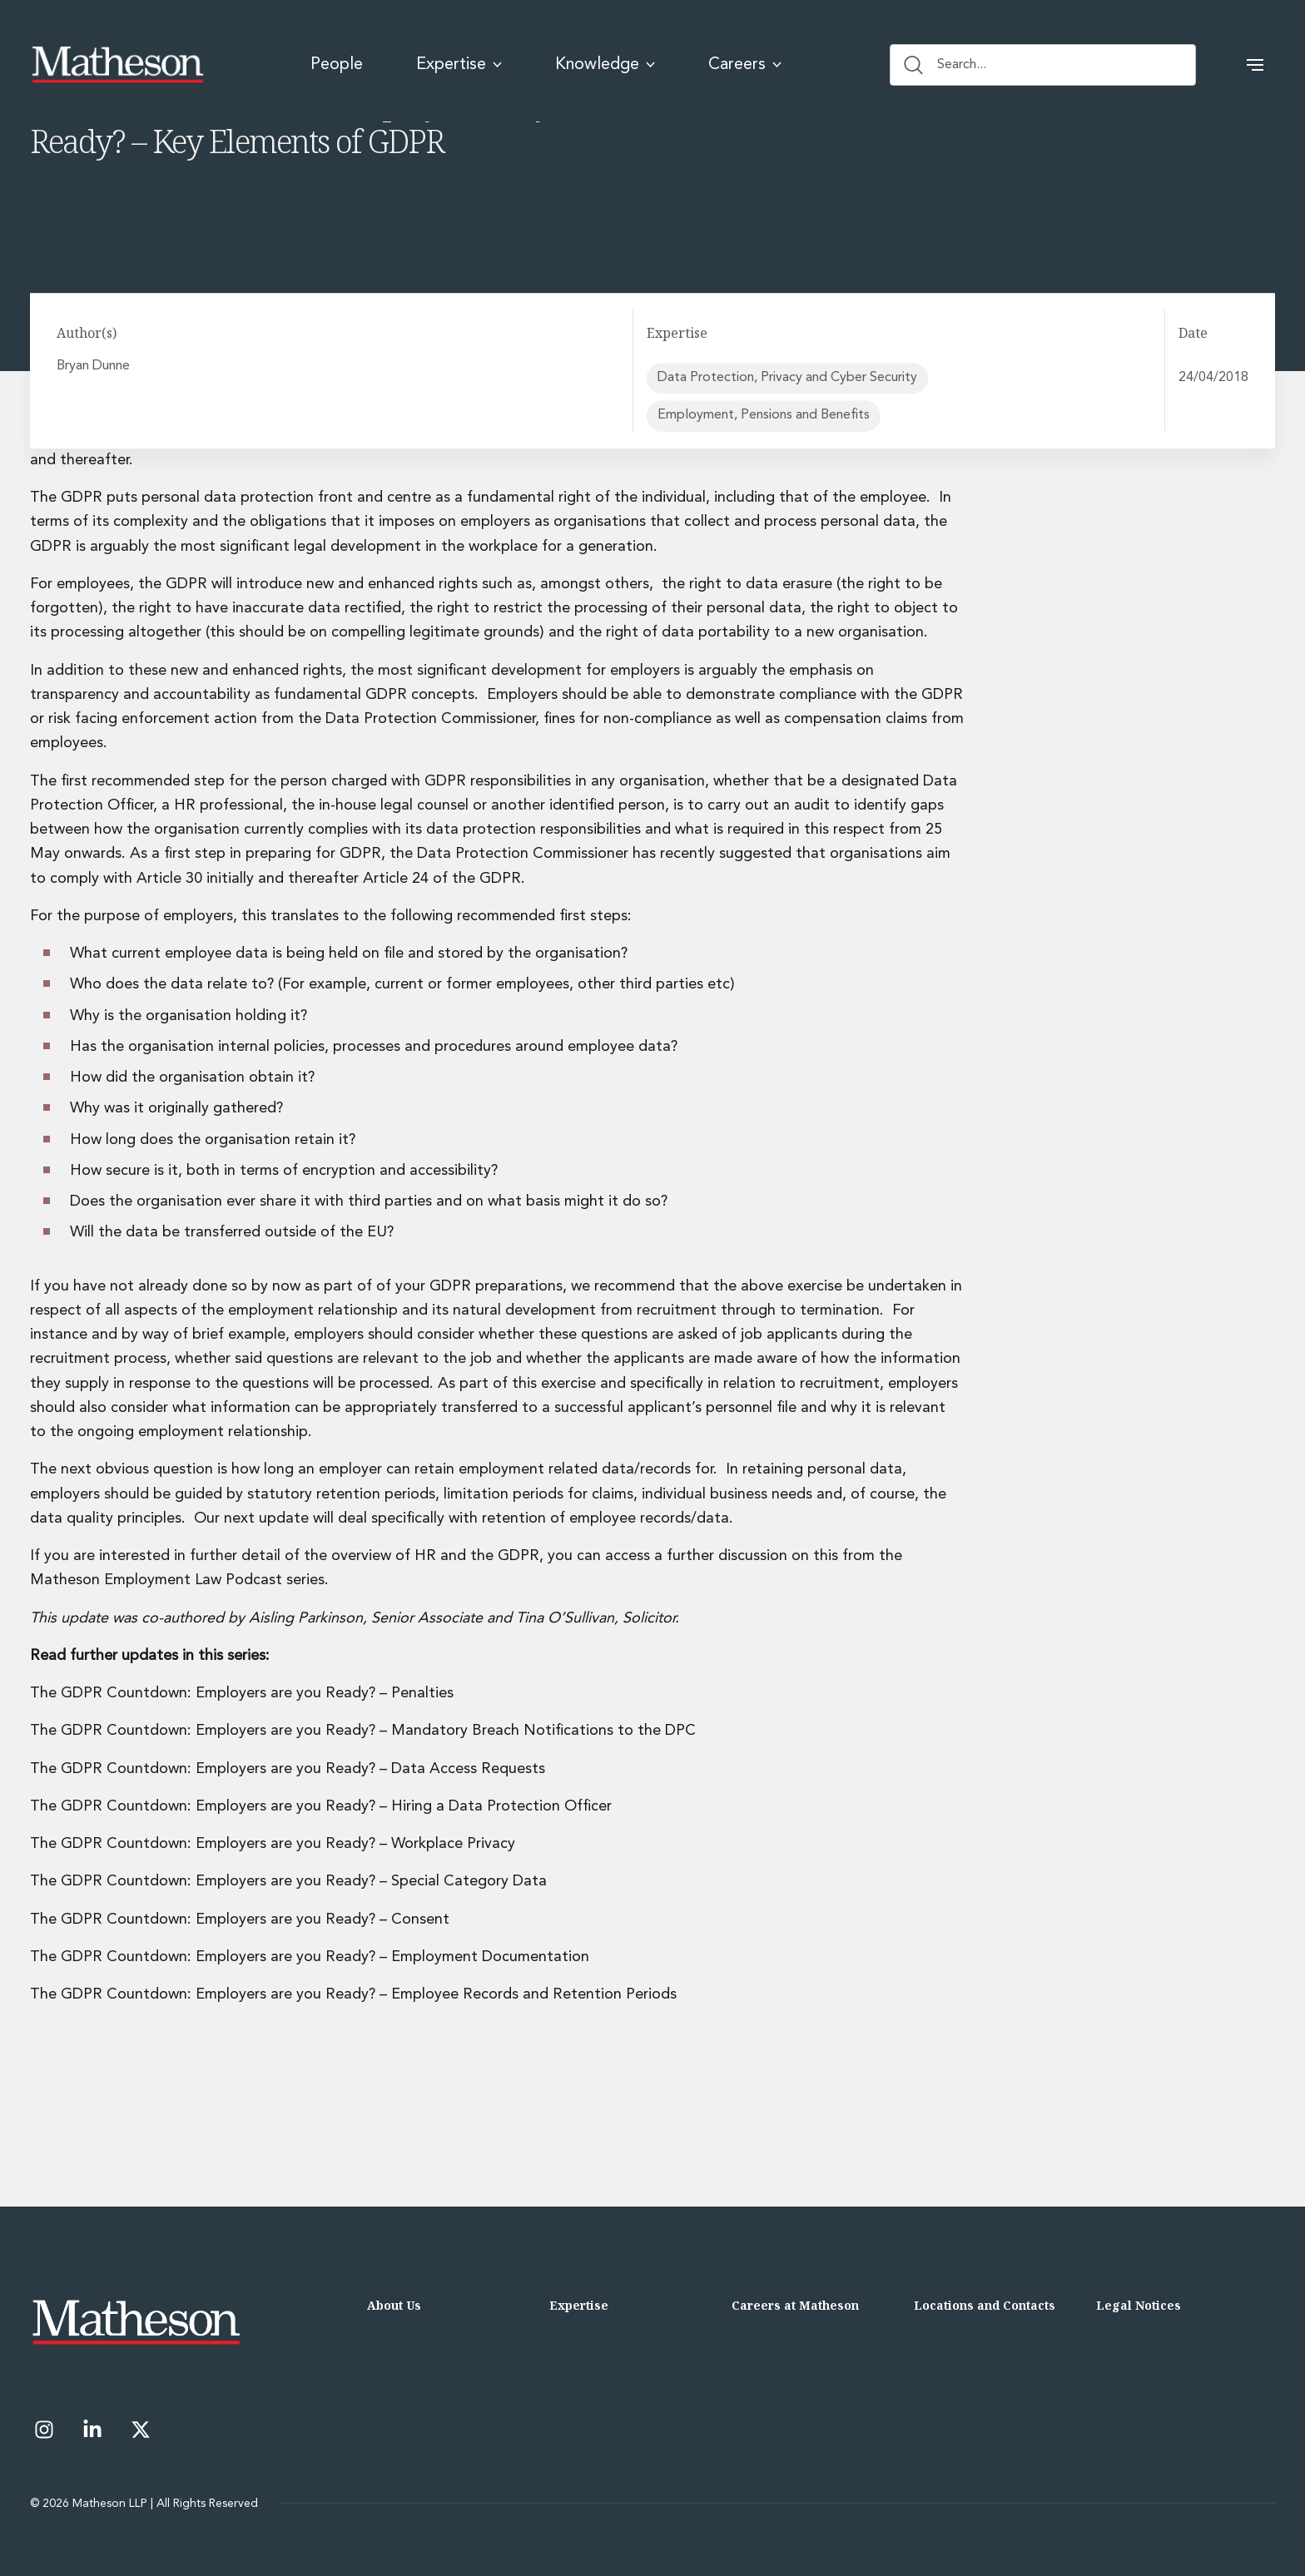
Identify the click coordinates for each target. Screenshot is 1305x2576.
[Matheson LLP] (117, 65)
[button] (1255, 65)
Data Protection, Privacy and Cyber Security (787, 377)
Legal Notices (1138, 2305)
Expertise (578, 2305)
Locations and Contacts (984, 2305)
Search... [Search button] (945, 65)
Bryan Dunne (95, 366)
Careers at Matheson (795, 2305)
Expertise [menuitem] (459, 65)
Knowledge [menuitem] (605, 65)
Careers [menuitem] (745, 65)
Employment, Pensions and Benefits (763, 416)
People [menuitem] (336, 65)
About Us (394, 2305)
